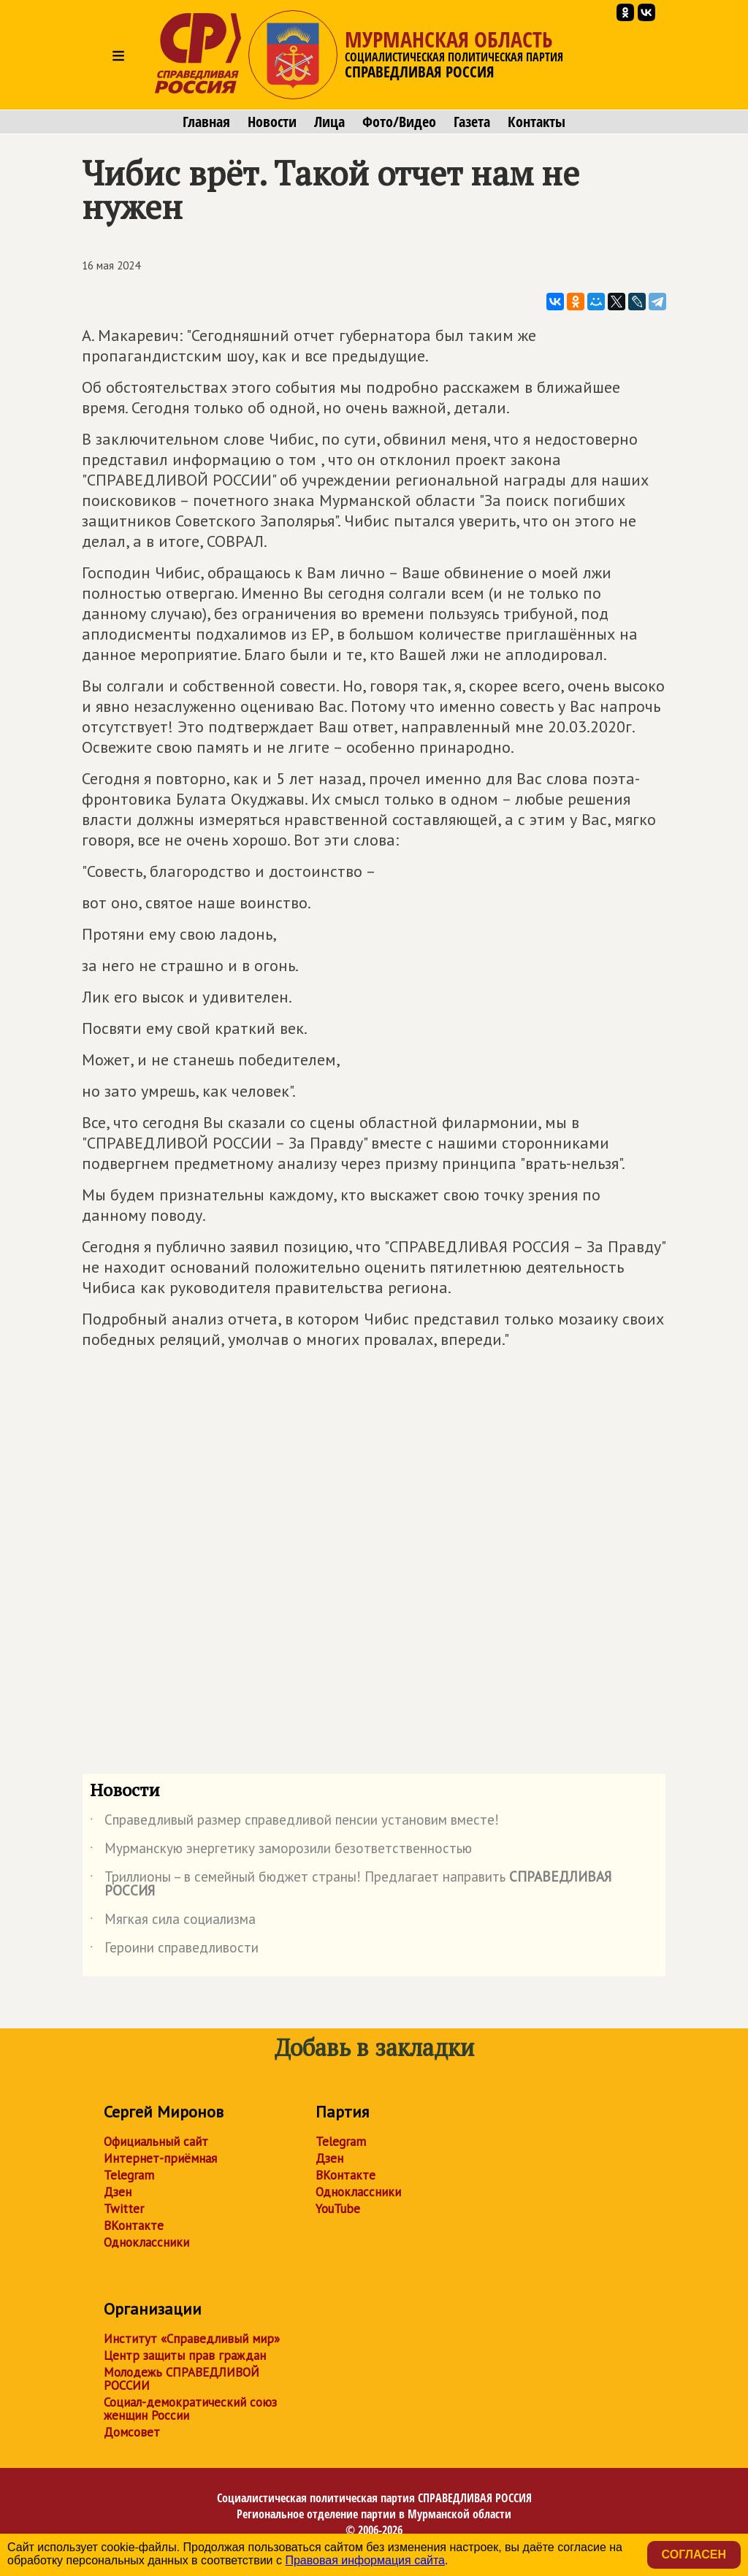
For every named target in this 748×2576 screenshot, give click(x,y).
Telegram (129, 2175)
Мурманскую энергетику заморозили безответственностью (281, 1850)
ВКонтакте (134, 2225)
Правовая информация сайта (365, 2560)
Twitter (124, 2208)
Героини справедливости (174, 1950)
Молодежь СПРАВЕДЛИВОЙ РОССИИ (181, 2379)
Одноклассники (146, 2242)
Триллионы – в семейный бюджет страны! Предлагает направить (350, 1884)
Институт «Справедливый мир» (192, 2338)
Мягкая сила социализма (173, 1921)
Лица (329, 122)
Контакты (536, 122)
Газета (472, 122)
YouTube (338, 2208)
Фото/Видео (399, 122)
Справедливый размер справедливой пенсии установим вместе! (294, 1822)
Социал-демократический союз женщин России (190, 2409)
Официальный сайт (156, 2141)
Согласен (694, 2554)
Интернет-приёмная (160, 2158)
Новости (272, 122)
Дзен (117, 2192)
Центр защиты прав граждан (185, 2355)
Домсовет (132, 2432)
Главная (206, 122)
